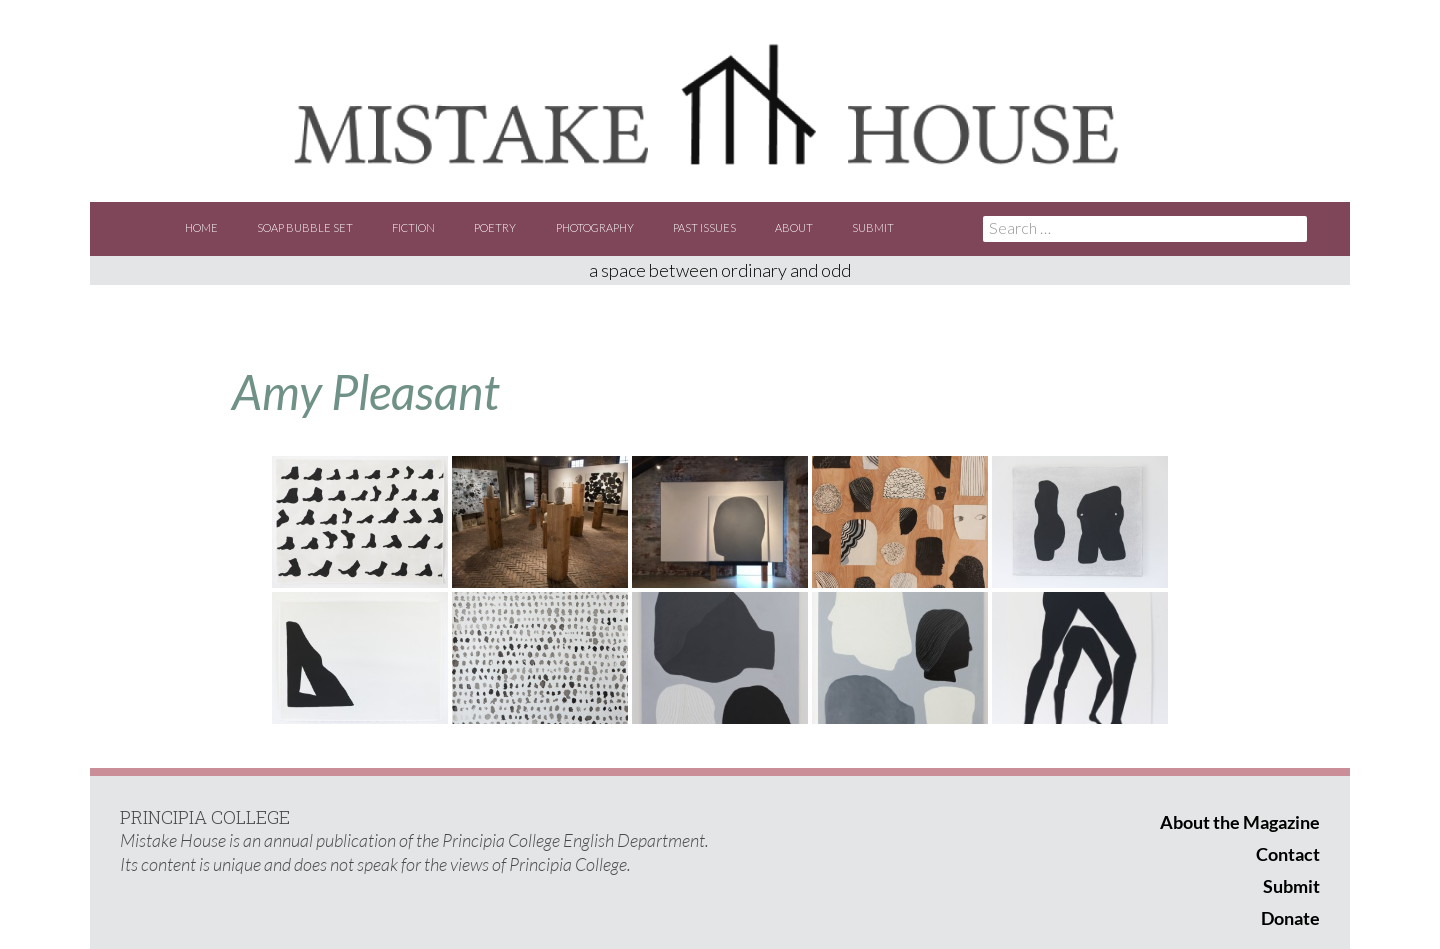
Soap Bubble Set (305, 227)
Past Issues (704, 227)
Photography (595, 227)
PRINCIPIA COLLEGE (205, 817)
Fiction (413, 227)
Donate (1290, 918)
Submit (873, 227)
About (794, 227)
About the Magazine (1240, 822)
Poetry (495, 227)
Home (201, 227)
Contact (1288, 854)
